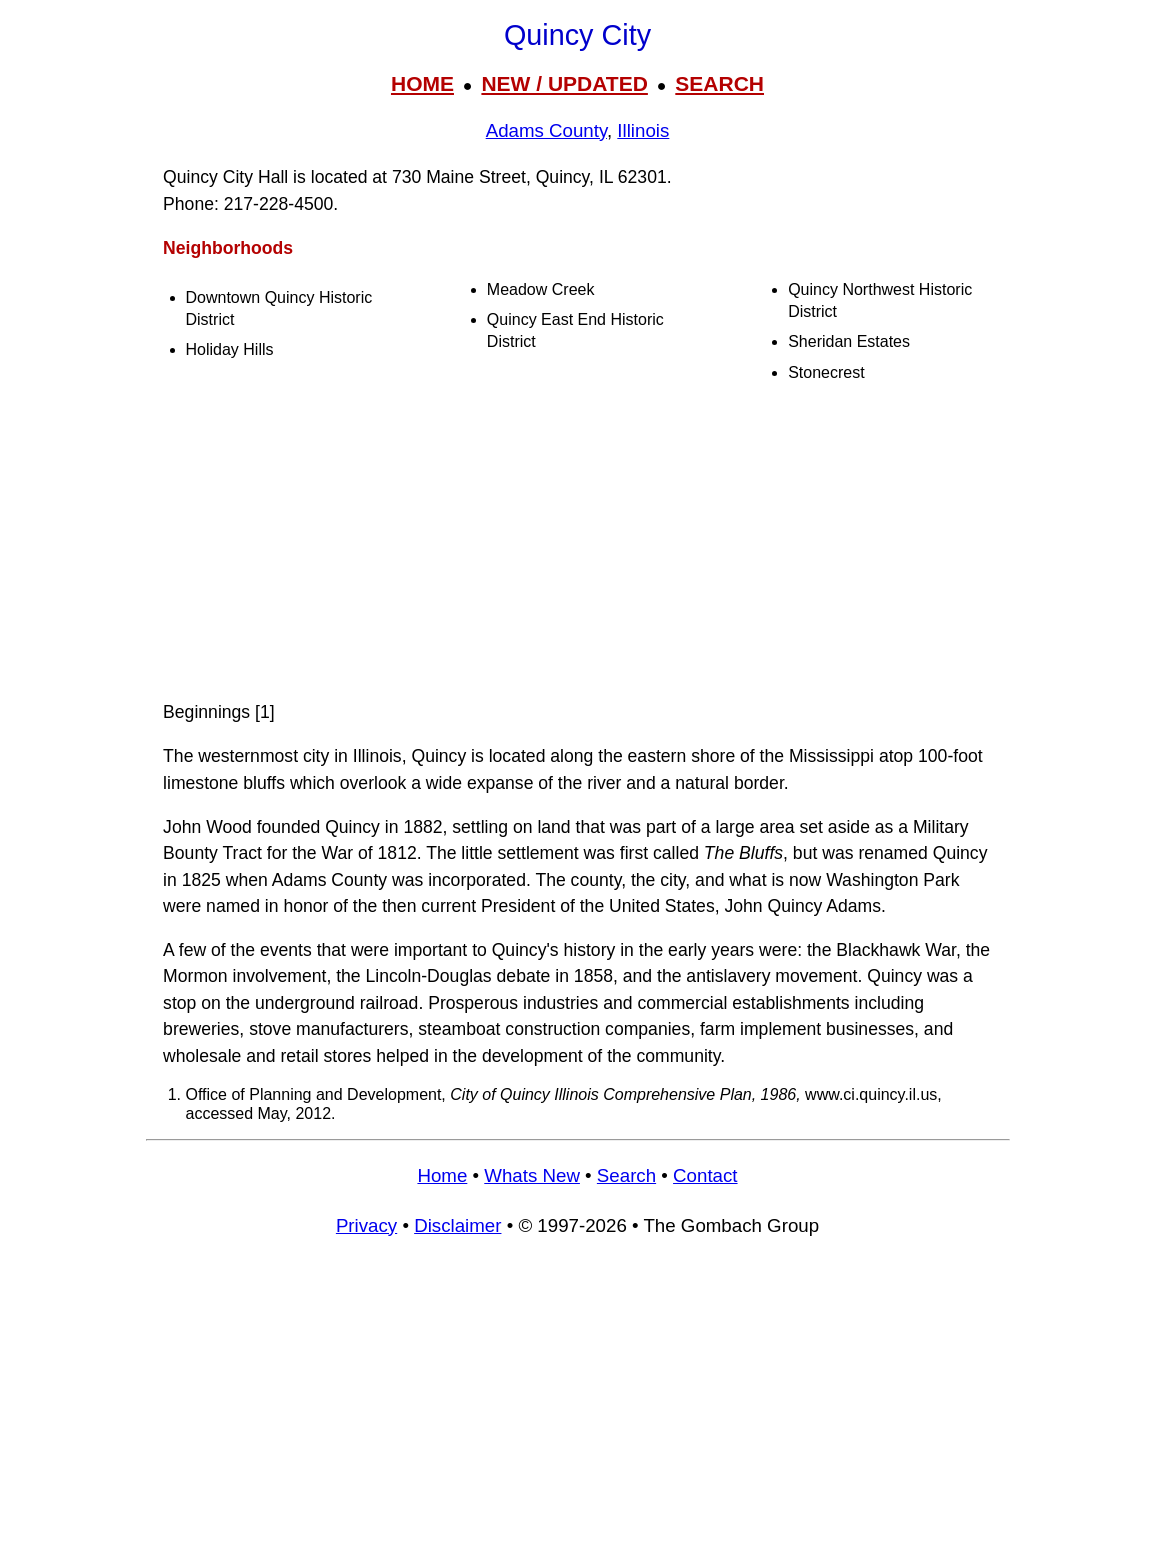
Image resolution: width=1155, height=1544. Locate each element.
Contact (705, 1175)
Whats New (532, 1175)
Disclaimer (457, 1225)
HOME (422, 83)
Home (442, 1175)
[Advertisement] (578, 542)
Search (626, 1175)
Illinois (643, 130)
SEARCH (719, 83)
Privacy (366, 1225)
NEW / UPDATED (564, 83)
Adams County (546, 130)
